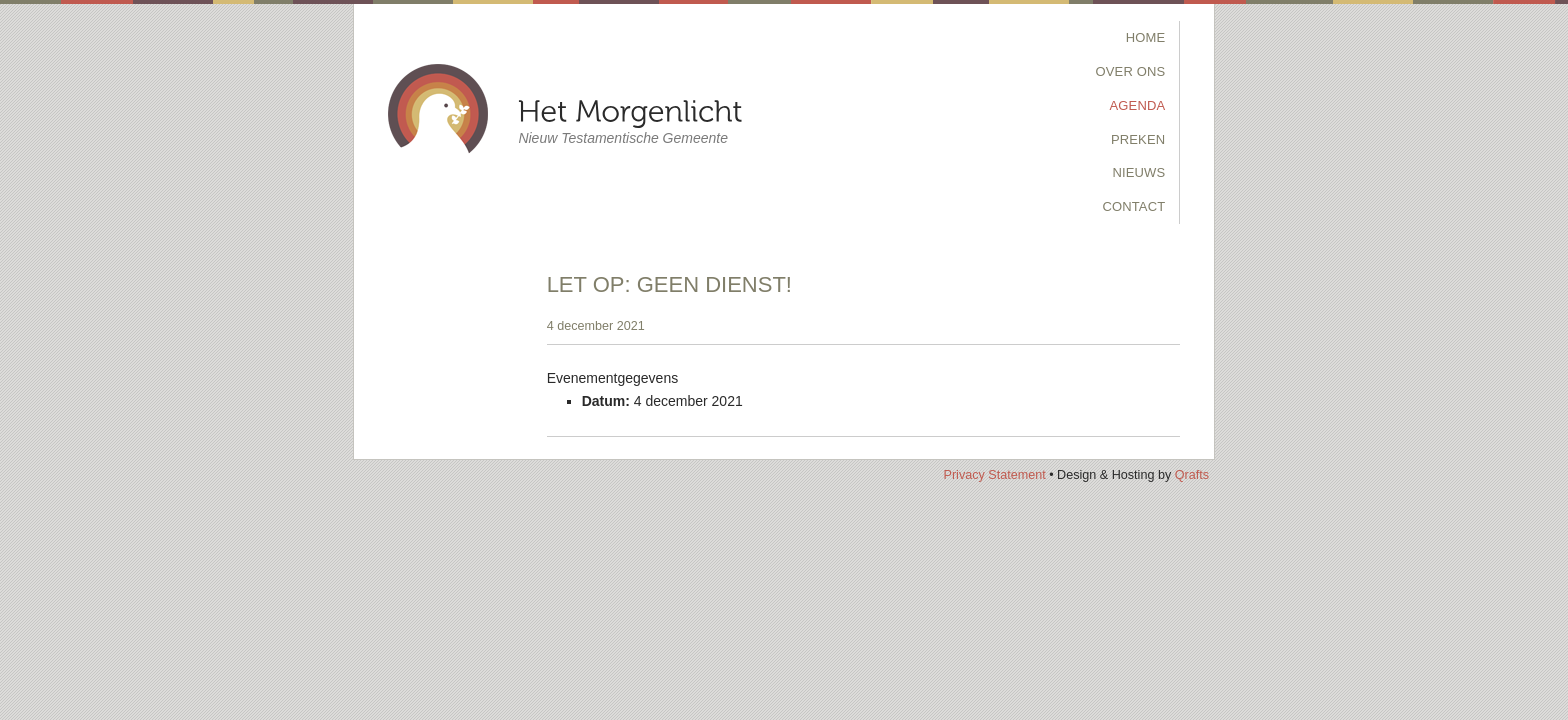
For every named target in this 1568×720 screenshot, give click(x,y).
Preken (1138, 139)
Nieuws (1138, 172)
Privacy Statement (994, 475)
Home (1146, 37)
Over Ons (1131, 71)
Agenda (1138, 105)
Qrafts (1192, 475)
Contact (1133, 206)
